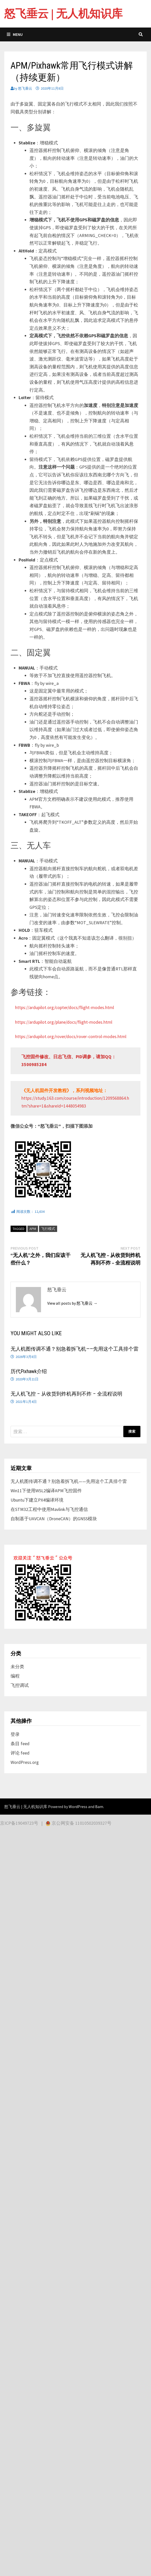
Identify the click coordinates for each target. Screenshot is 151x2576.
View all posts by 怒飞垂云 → (72, 1303)
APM (32, 1228)
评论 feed (20, 1753)
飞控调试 (20, 1685)
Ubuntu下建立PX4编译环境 (37, 1500)
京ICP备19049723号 (19, 1823)
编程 (15, 1676)
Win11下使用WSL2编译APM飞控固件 (46, 1490)
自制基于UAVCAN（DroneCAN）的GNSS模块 (54, 1519)
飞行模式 (48, 1228)
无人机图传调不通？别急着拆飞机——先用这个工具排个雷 (74, 1349)
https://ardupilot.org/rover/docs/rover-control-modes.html (70, 1036)
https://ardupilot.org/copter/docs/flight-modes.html (64, 1007)
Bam (99, 1806)
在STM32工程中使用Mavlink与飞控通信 (49, 1509)
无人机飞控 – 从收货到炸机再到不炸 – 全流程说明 (66, 1394)
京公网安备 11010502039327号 (78, 1823)
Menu (15, 34)
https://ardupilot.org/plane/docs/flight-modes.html (63, 1022)
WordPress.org (25, 1762)
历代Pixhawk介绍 (29, 1371)
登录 (15, 1734)
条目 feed (20, 1743)
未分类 (17, 1666)
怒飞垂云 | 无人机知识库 (63, 13)
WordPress (78, 1806)
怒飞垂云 (25, 88)
